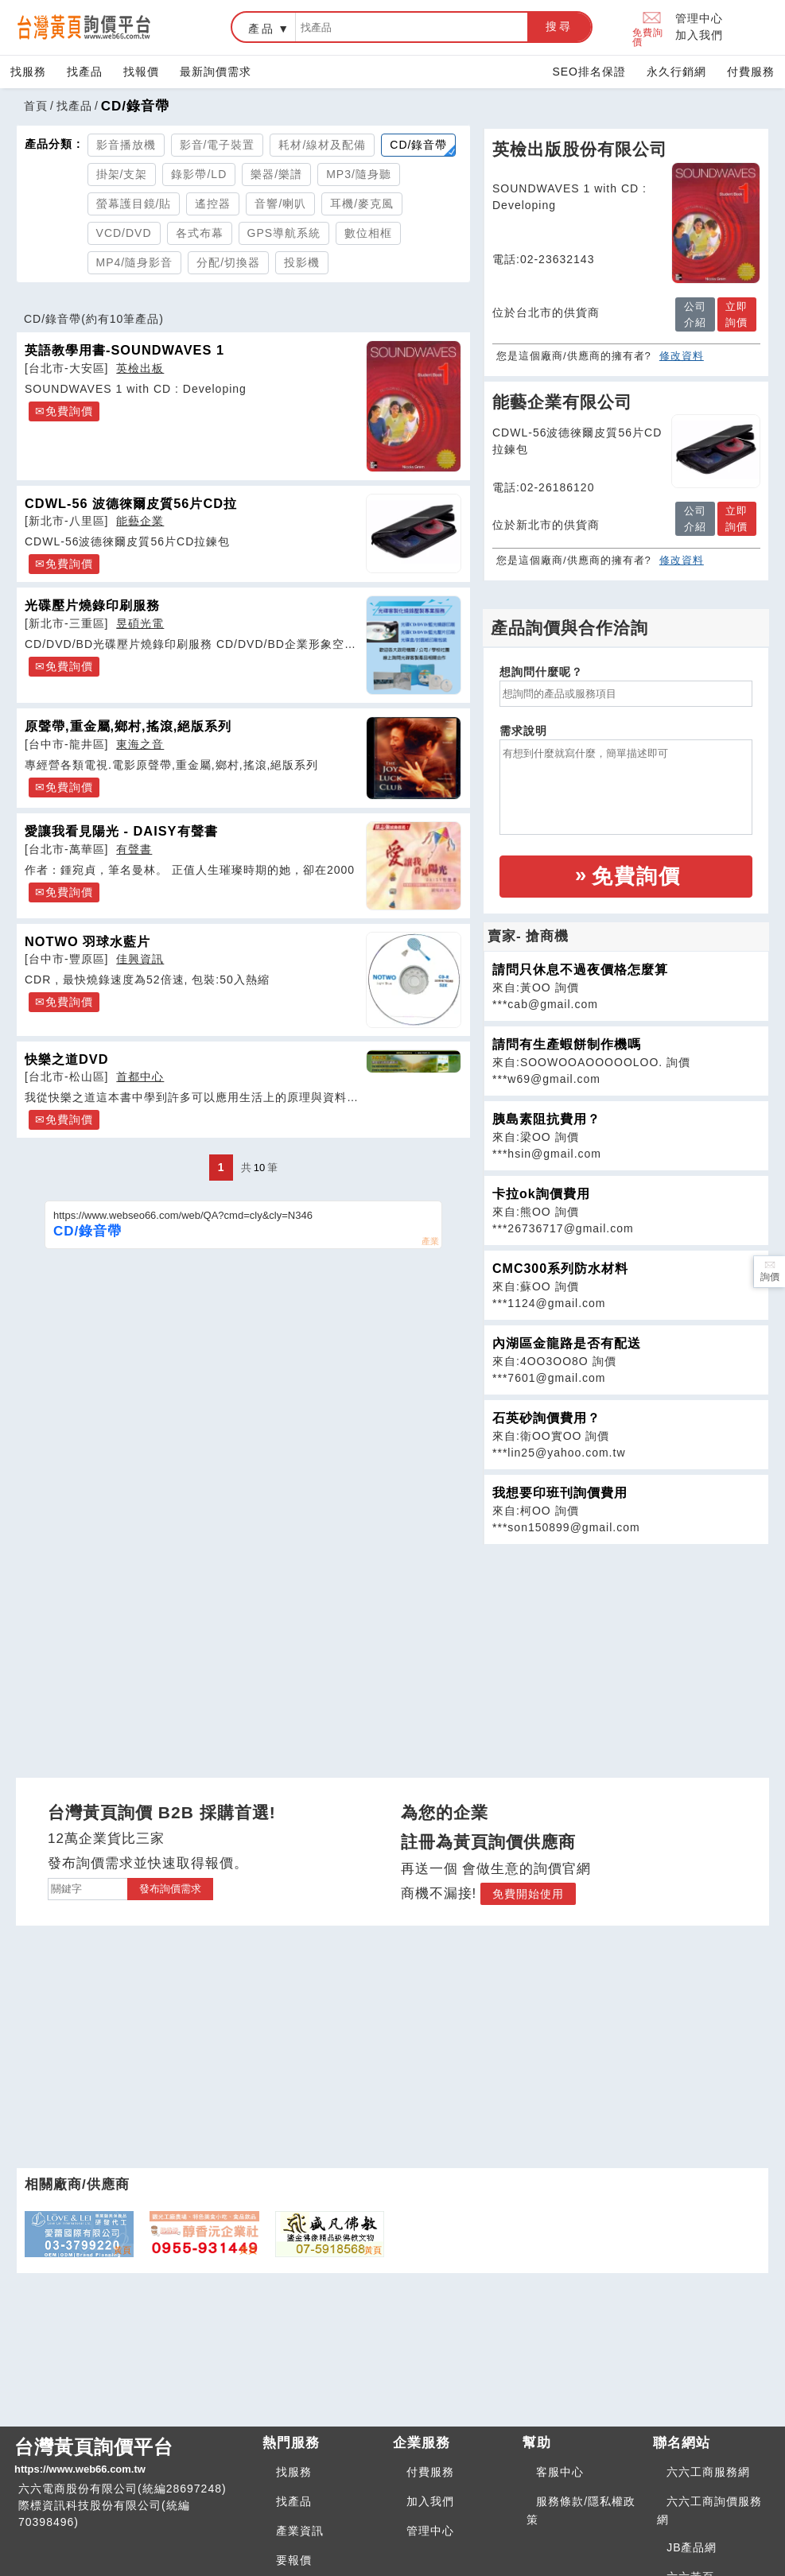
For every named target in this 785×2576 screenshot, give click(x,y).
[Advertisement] (626, 1656)
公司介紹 (695, 314)
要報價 (294, 2560)
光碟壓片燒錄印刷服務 (92, 605)
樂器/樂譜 (276, 174)
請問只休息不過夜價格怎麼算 (580, 969)
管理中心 (699, 18)
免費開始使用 (528, 1893)
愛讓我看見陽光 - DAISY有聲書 (121, 831)
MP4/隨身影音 (134, 262)
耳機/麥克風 (362, 203)
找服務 (28, 71)
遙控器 (213, 203)
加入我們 (699, 35)
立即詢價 (736, 314)
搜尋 (559, 26)
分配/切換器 (228, 262)
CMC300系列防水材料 (560, 1268)
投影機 (302, 262)
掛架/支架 (122, 174)
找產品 (85, 71)
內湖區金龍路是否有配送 (566, 1343)
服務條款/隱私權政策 (581, 2510)
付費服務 (751, 71)
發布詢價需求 (170, 1889)
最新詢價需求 (215, 71)
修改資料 (681, 356)
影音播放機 (126, 144)
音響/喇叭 (280, 203)
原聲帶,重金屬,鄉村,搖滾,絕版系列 (128, 726)
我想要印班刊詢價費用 (560, 1492)
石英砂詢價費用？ (546, 1418)
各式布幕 (199, 233)
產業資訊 (300, 2530)
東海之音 (140, 744)
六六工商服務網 (708, 2471)
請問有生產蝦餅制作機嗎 (566, 1044)
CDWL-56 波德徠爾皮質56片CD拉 (131, 503)
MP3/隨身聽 (358, 174)
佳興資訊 (140, 958)
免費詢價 (647, 27)
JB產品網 (691, 2547)
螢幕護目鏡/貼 (134, 203)
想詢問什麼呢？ (541, 671)
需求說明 (523, 730)
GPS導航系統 (284, 233)
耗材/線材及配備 (322, 144)
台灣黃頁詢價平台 (132, 2456)
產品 (261, 28)
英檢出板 (140, 368)
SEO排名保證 (589, 71)
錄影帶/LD (199, 174)
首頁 (36, 105)
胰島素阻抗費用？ (546, 1119)
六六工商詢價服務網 (709, 2510)
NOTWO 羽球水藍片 (87, 941)
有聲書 (134, 849)
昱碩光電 (140, 623)
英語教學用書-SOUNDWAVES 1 (124, 350)
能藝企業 (140, 520)
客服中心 (560, 2471)
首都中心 (140, 1076)
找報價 (141, 71)
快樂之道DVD (67, 1059)
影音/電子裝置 (217, 144)
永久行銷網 (676, 71)
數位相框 (368, 233)
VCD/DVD (124, 233)
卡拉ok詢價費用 (541, 1194)
